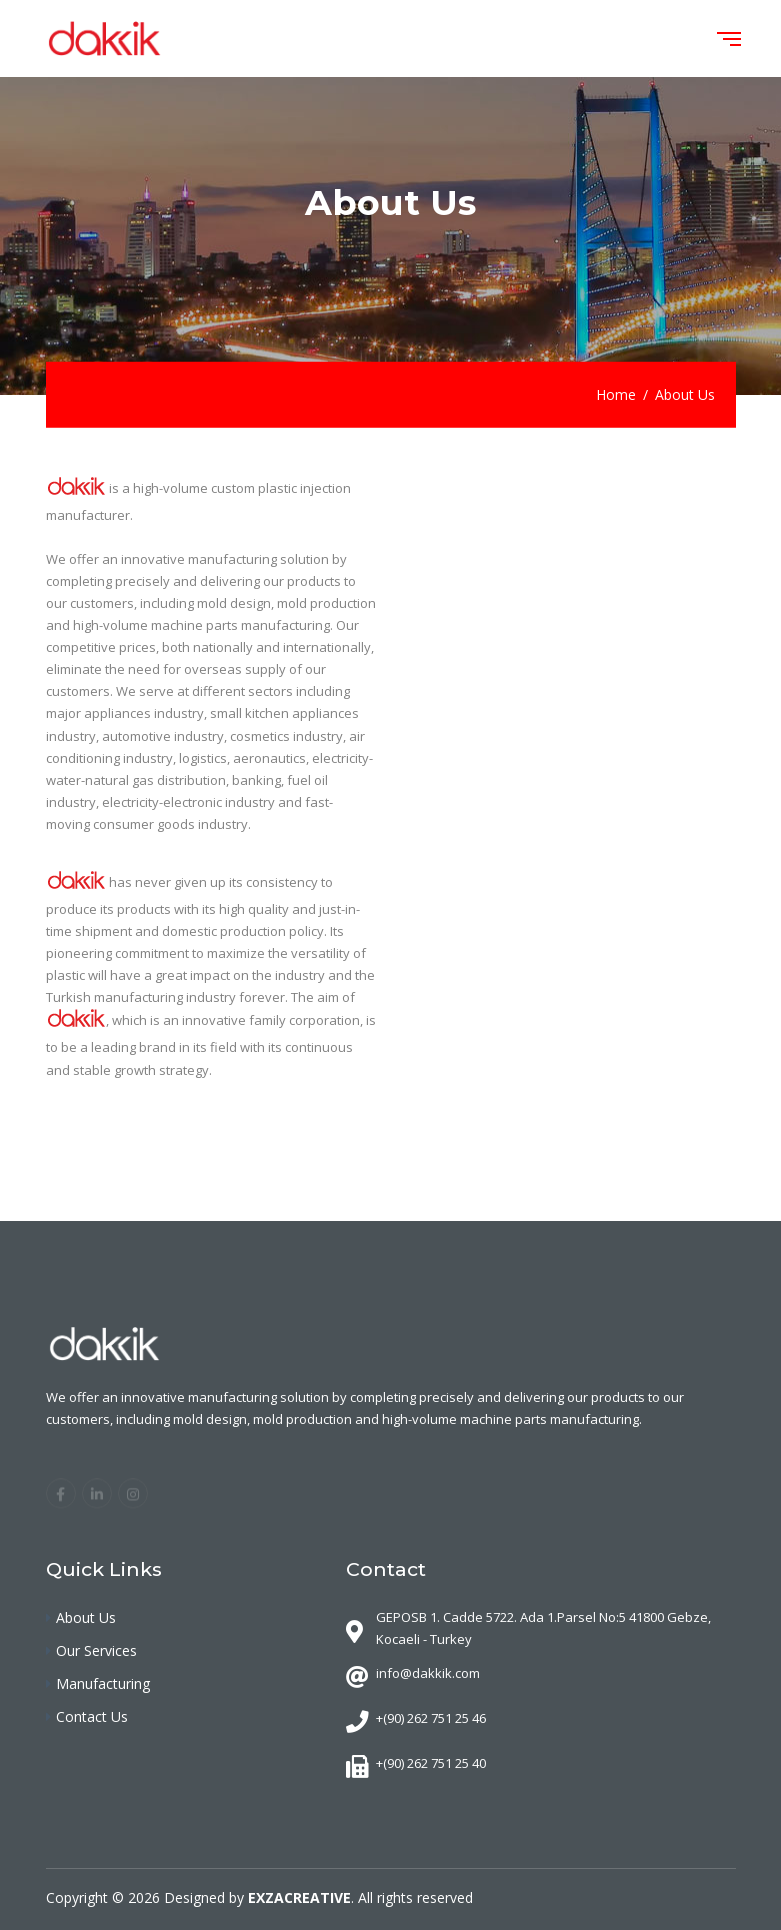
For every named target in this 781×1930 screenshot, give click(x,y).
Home (616, 394)
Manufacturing (103, 1683)
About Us (86, 1617)
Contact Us (92, 1716)
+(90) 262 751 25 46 (431, 1718)
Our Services (96, 1650)
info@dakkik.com (428, 1673)
